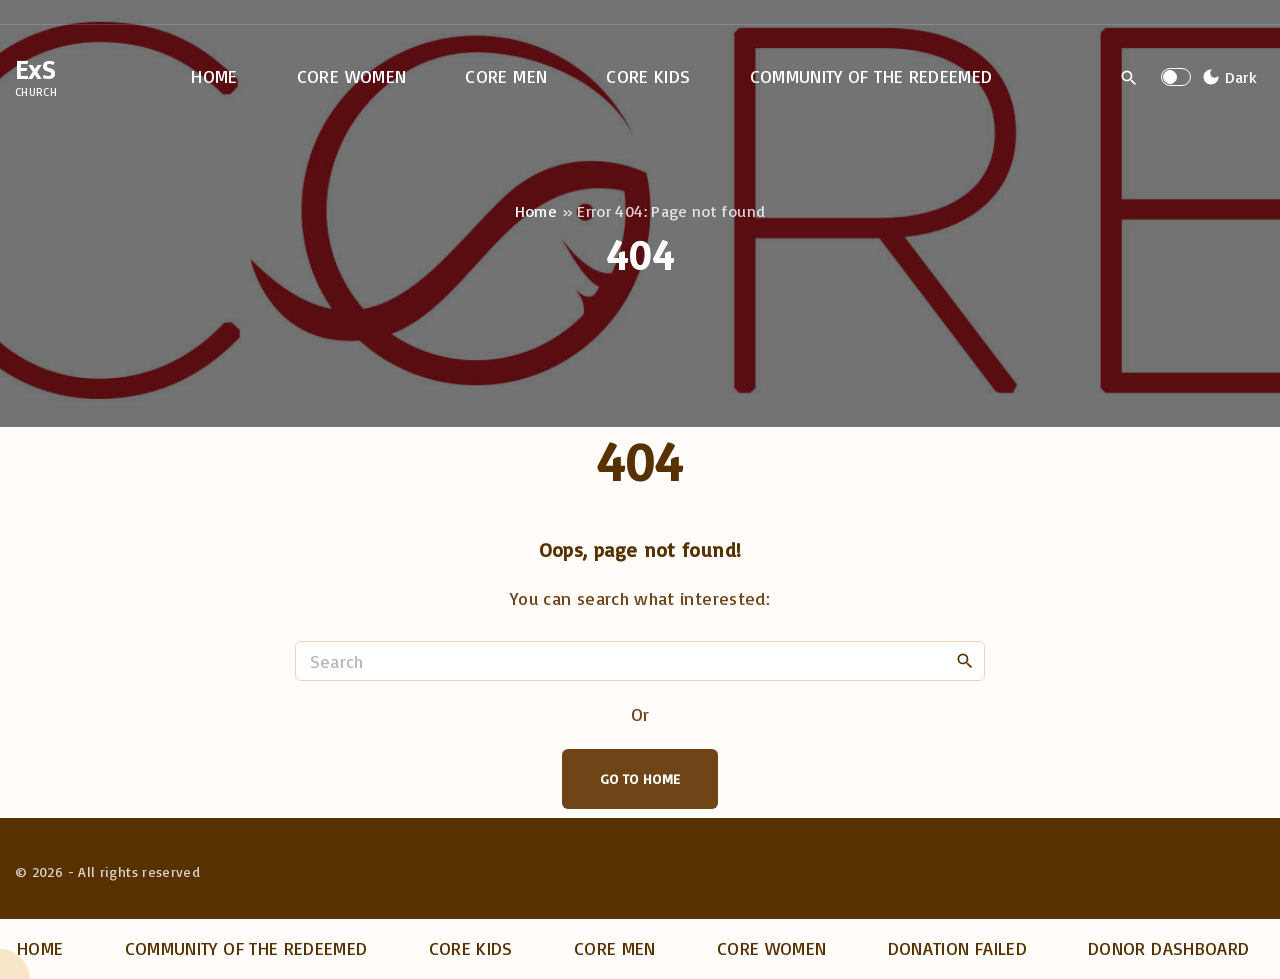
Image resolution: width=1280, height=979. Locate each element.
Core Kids (471, 948)
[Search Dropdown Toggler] (1129, 78)
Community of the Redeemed (246, 948)
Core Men (615, 948)
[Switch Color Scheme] (1227, 77)
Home (536, 211)
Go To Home (640, 778)
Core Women (772, 948)
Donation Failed (957, 948)
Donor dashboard (1168, 948)
